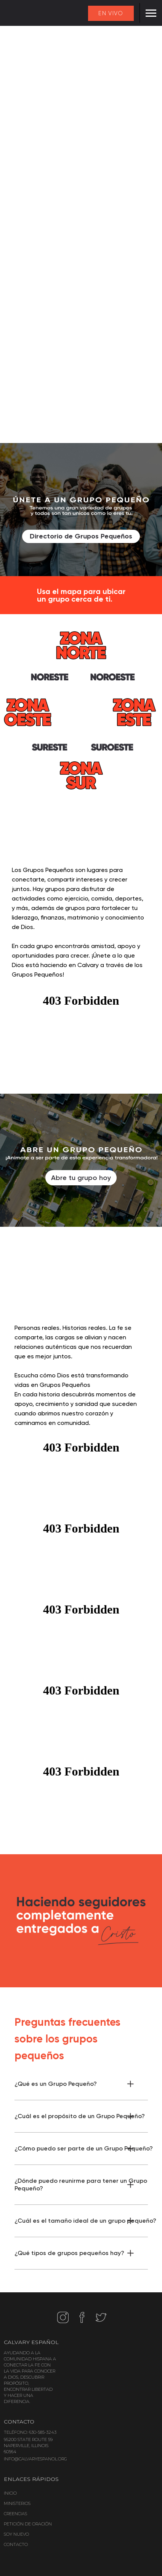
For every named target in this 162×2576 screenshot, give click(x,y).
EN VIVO (110, 13)
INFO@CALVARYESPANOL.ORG (35, 2459)
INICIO (10, 2493)
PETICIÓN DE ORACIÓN (28, 2524)
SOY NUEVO (16, 2534)
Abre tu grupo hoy (81, 1178)
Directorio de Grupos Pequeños (81, 536)
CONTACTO (16, 2544)
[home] (15, 13)
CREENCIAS (15, 2513)
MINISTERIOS (17, 2503)
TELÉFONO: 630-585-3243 (30, 2432)
